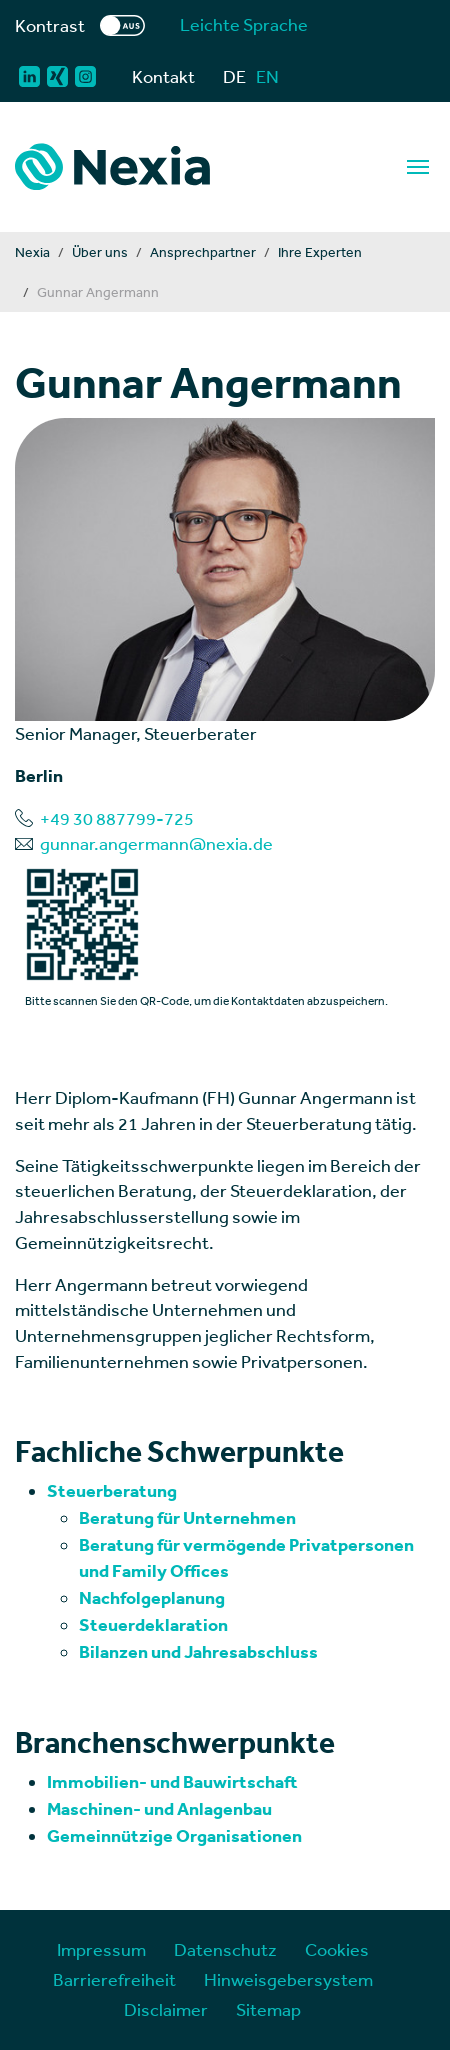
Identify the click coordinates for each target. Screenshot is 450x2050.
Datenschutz (225, 1949)
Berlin (39, 776)
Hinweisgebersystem (288, 1979)
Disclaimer (166, 2009)
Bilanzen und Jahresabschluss (198, 1652)
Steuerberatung (112, 1491)
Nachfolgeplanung (152, 1598)
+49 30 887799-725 (117, 818)
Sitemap (268, 2009)
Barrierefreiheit (114, 1979)
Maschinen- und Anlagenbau (159, 1809)
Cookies (337, 1949)
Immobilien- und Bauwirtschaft (172, 1782)
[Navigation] (418, 167)
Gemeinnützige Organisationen (174, 1836)
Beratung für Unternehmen (187, 1518)
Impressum (101, 1949)
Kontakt (163, 76)
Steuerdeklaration (153, 1625)
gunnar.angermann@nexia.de (156, 843)
